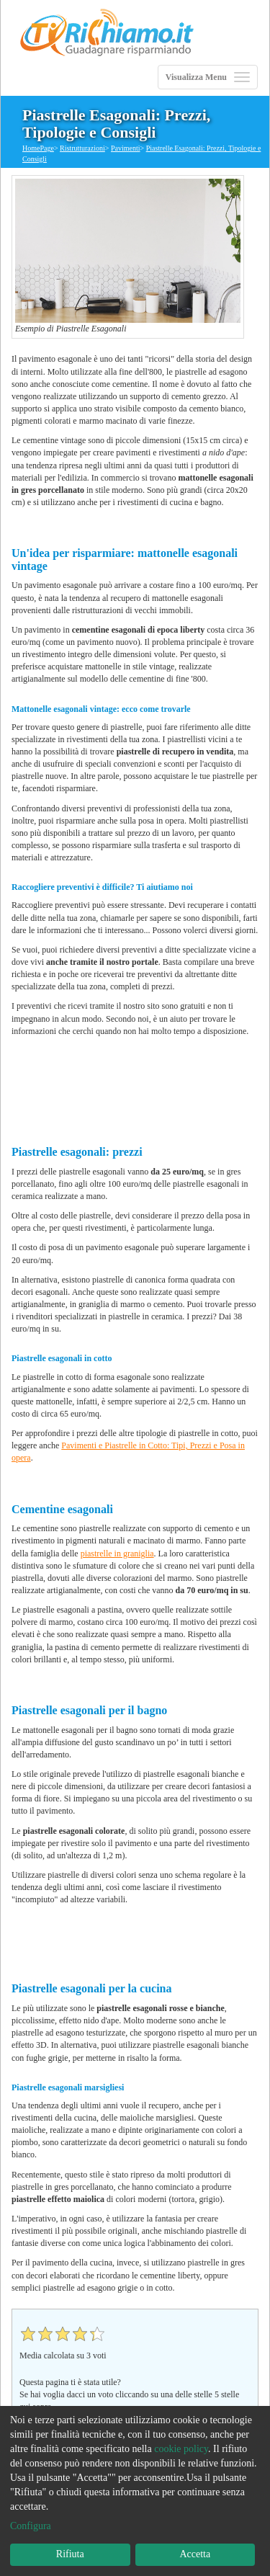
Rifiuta (70, 2554)
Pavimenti (125, 148)
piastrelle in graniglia (117, 1553)
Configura (30, 2526)
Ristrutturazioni (82, 148)
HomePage (38, 148)
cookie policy (181, 2448)
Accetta (194, 2554)
